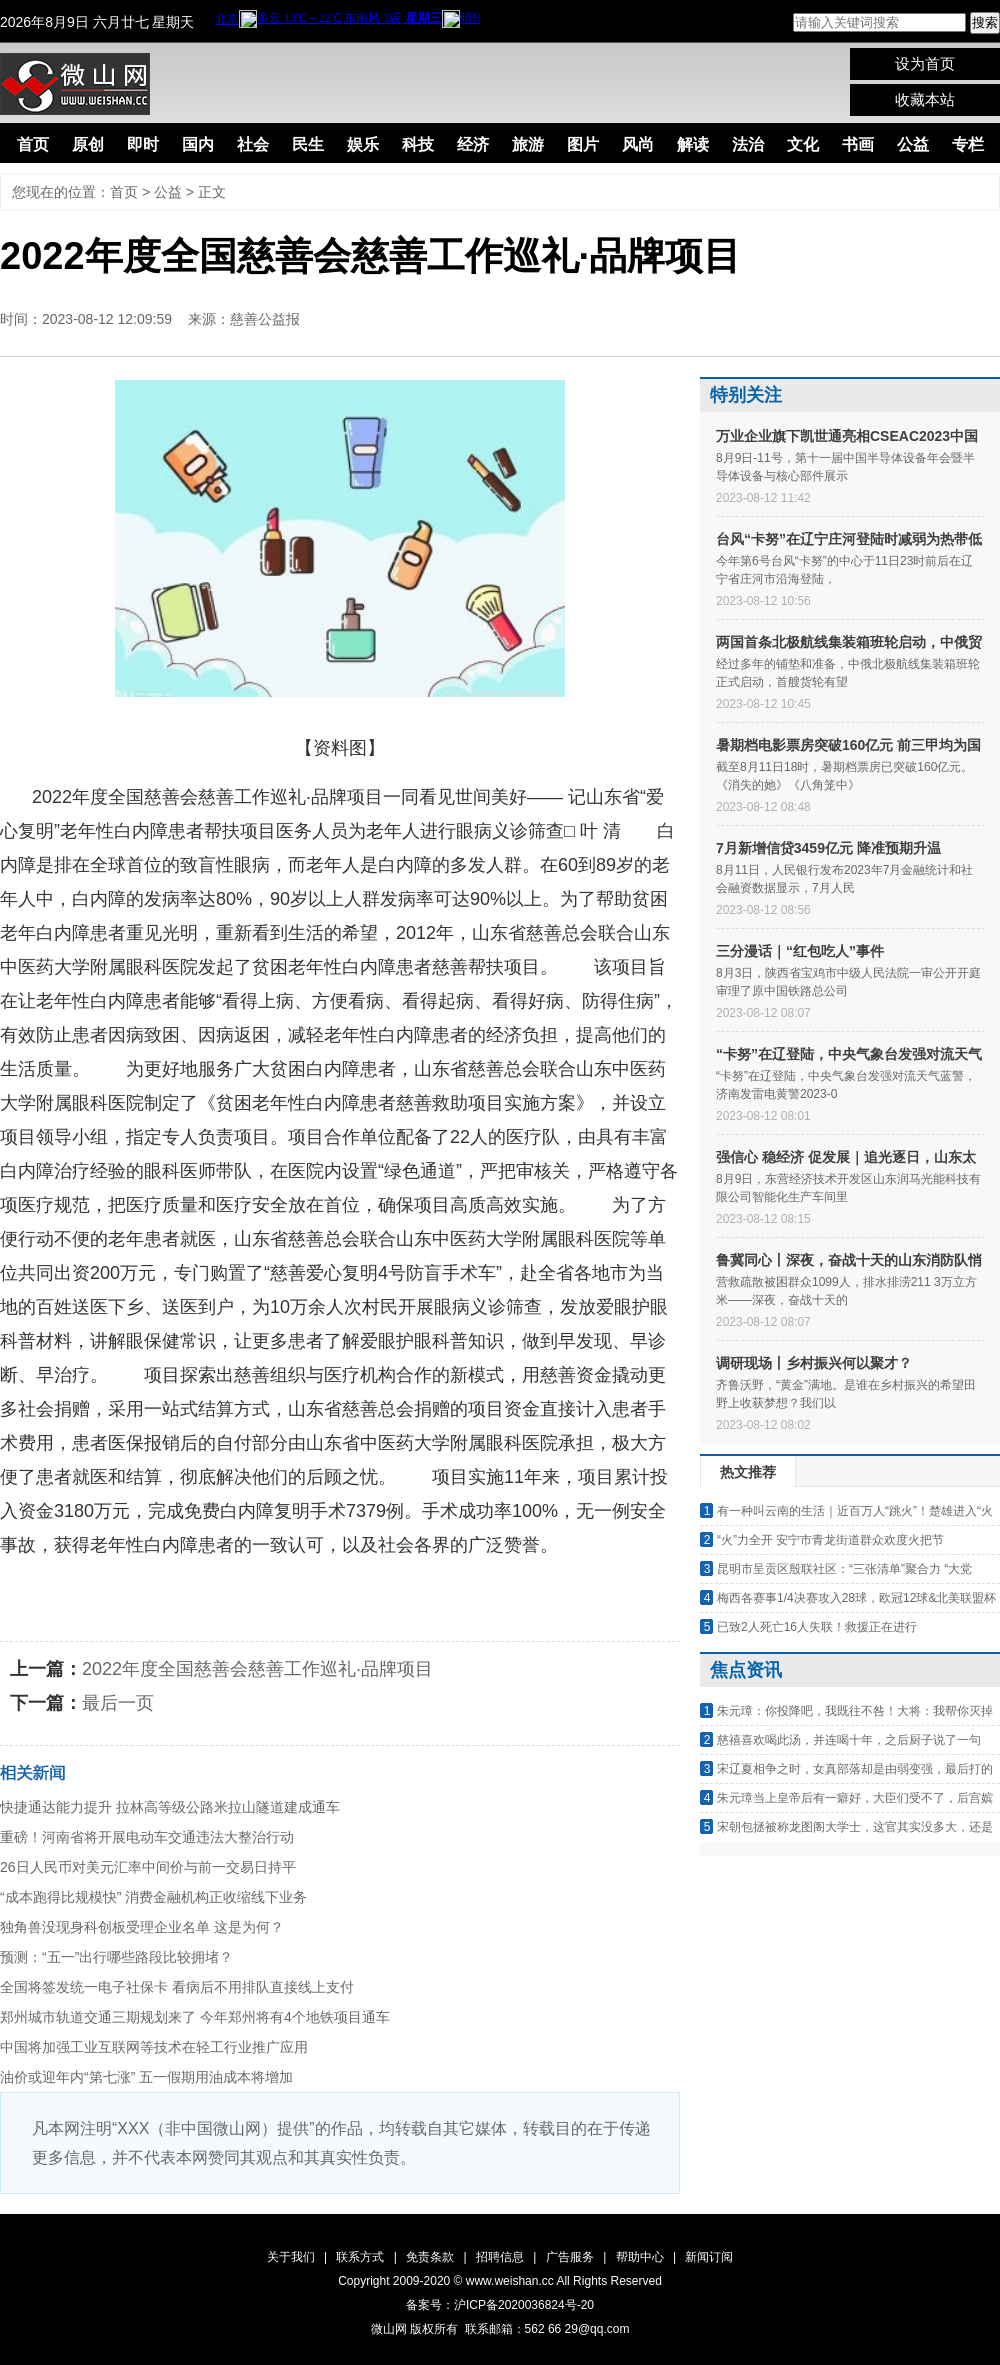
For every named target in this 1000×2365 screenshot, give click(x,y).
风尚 (638, 144)
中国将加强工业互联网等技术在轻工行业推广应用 (154, 2047)
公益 (913, 144)
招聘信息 (500, 2257)
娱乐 (363, 144)
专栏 (968, 144)
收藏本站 (925, 99)
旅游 (528, 144)
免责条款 (430, 2257)
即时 (143, 144)
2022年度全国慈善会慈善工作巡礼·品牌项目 (257, 1669)
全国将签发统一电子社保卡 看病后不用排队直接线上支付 (177, 1987)
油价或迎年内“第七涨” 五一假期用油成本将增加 (146, 2077)
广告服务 (570, 2257)
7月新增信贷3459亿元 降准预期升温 (828, 848)
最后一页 (118, 1703)
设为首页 (925, 63)
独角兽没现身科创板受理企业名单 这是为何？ (142, 1927)
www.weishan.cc (511, 2281)
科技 (418, 144)
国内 (198, 144)
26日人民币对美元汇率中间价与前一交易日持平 (148, 1867)
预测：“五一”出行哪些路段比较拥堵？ (116, 1957)
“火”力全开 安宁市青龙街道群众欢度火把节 (830, 1540)
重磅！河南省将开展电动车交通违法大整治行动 (147, 1837)
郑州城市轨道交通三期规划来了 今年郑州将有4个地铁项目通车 (195, 2017)
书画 (858, 144)
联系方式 (360, 2257)
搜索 (985, 22)
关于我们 (291, 2257)
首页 (33, 144)
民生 (308, 144)
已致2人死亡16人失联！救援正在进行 (817, 1627)
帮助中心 (640, 2257)
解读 (693, 144)
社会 (253, 144)
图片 (583, 144)
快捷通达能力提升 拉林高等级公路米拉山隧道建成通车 (170, 1807)
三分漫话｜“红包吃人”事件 (800, 951)
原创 (88, 144)
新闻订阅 (709, 2257)
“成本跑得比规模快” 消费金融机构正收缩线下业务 (153, 1897)
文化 (803, 144)
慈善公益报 (265, 319)
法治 (748, 144)
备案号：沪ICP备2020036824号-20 (500, 2305)
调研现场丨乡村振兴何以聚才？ (814, 1363)
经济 (473, 144)
